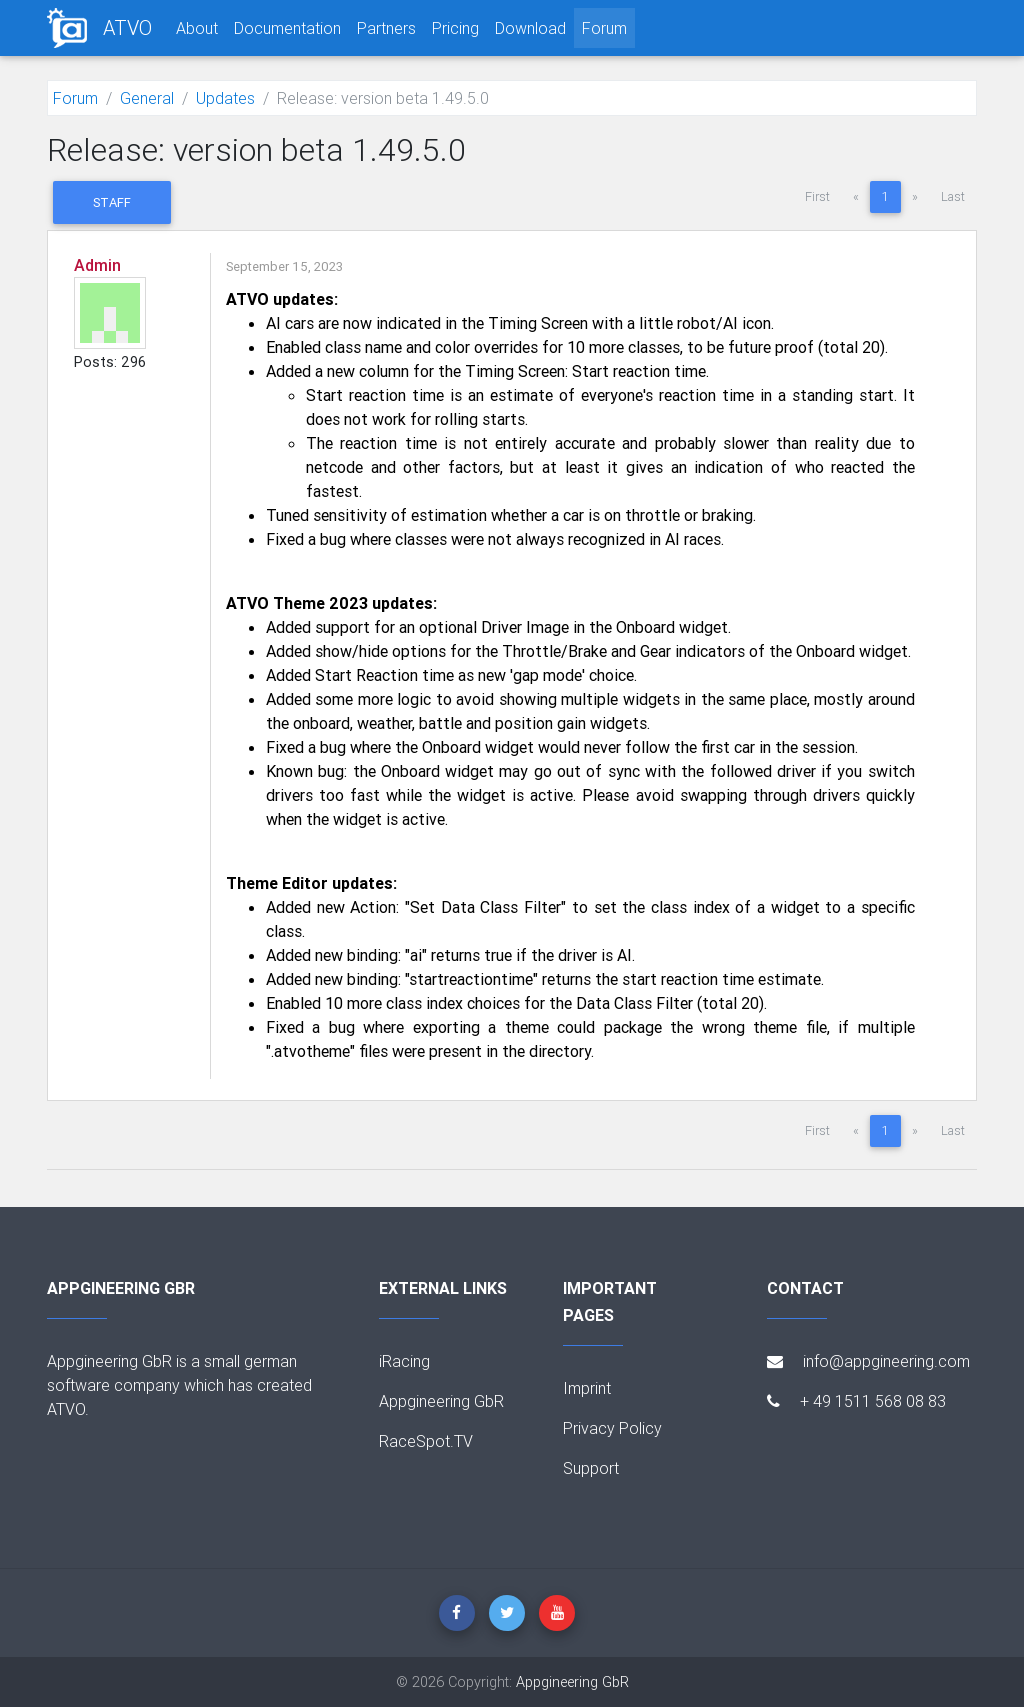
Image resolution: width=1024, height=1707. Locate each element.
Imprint (587, 1388)
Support (591, 1468)
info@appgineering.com (868, 1361)
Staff (112, 202)
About (197, 28)
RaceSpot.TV (426, 1441)
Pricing (455, 28)
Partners (386, 28)
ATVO (127, 27)
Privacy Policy (612, 1428)
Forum (604, 28)
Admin (97, 265)
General (147, 98)
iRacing (404, 1361)
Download (530, 28)
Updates (225, 98)
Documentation (287, 28)
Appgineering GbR (441, 1401)
